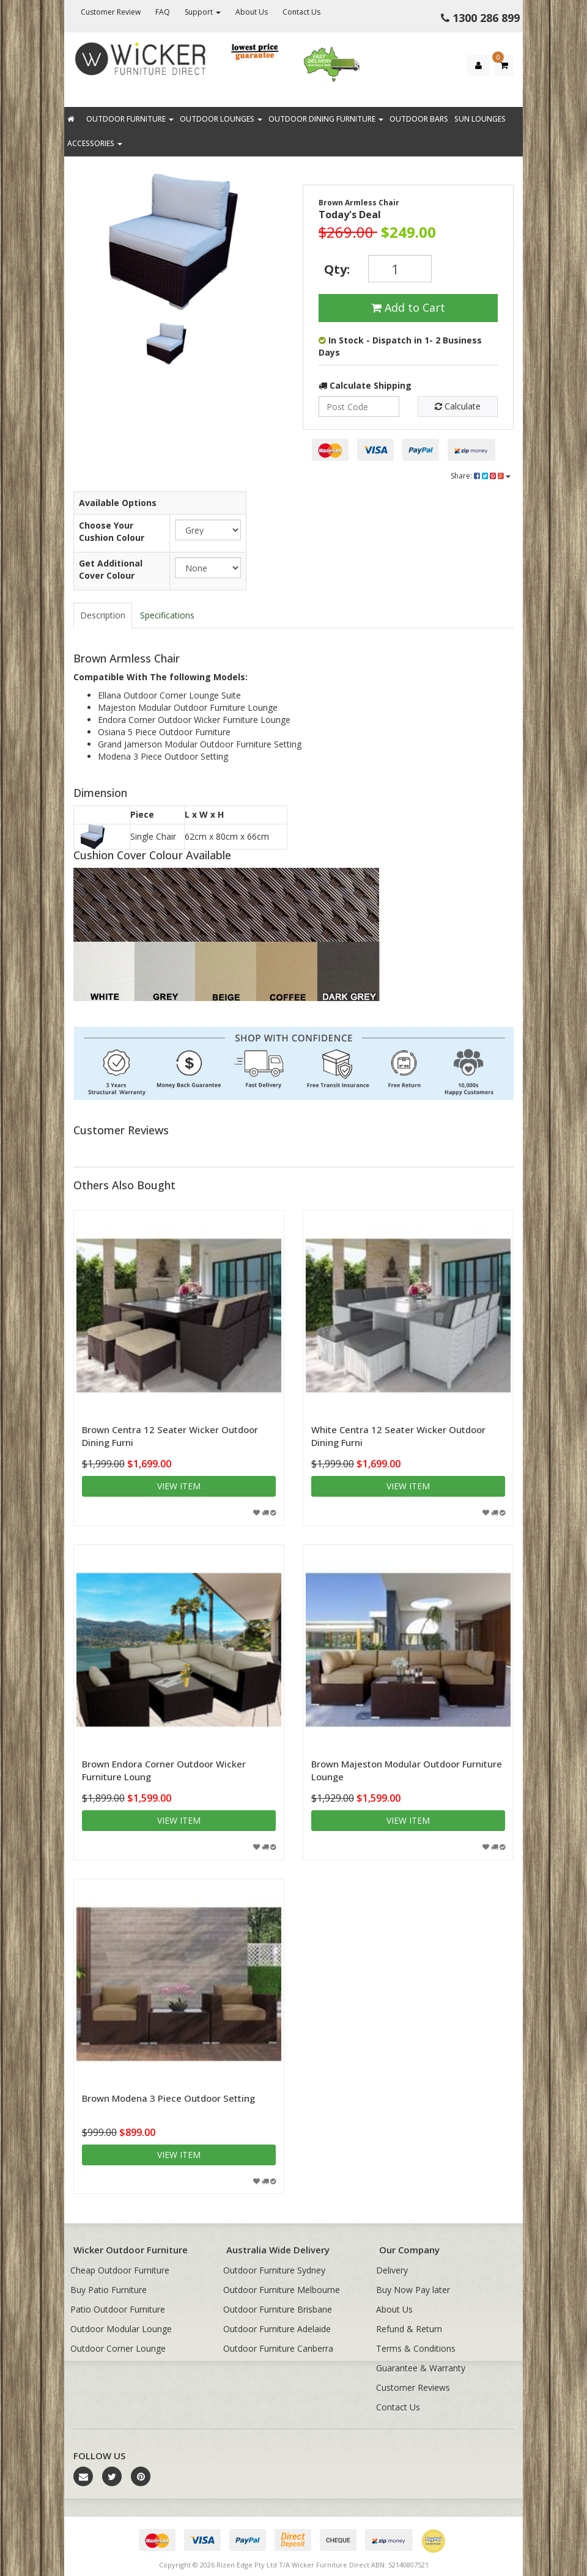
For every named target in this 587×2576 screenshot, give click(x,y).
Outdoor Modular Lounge (121, 2329)
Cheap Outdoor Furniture (119, 2270)
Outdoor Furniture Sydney (274, 2270)
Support (203, 12)
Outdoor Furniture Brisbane (277, 2309)
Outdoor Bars (418, 119)
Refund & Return (409, 2329)
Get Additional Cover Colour (110, 569)
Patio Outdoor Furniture (117, 2309)
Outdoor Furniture (130, 119)
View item (179, 1486)
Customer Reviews (413, 2387)
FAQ (162, 12)
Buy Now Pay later (413, 2289)
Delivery (392, 2270)
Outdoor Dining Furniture (325, 119)
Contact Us (301, 12)
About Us (251, 12)
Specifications (167, 615)
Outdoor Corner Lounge (118, 2348)
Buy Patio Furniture (108, 2289)
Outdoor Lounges (221, 119)
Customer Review (111, 12)
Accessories (94, 143)
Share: (481, 476)
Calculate (458, 406)
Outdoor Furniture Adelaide (277, 2329)
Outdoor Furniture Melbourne (281, 2289)
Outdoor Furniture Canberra (278, 2348)
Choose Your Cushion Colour (111, 531)
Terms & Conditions (416, 2348)
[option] (163, 244)
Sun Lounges (480, 119)
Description (102, 615)
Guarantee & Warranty (420, 2368)
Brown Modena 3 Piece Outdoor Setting (168, 2098)
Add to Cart (408, 307)
